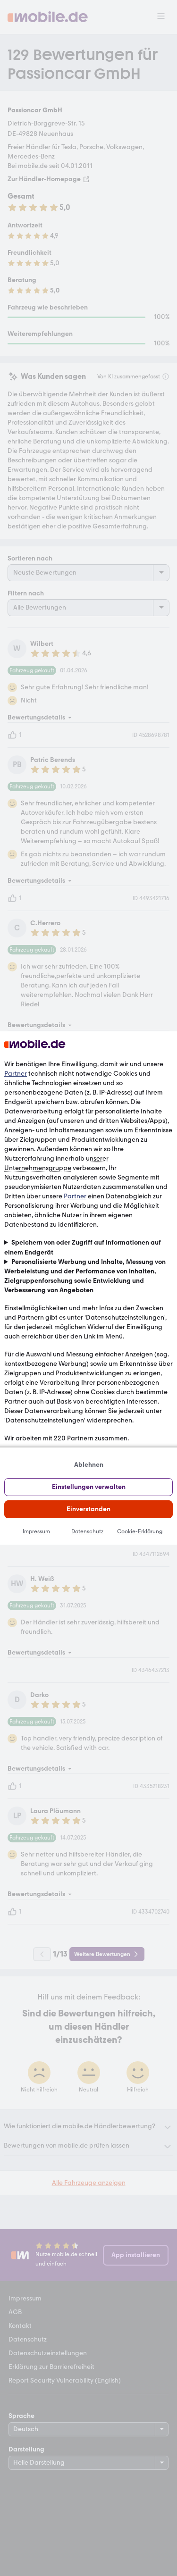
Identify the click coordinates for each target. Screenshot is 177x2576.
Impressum (36, 1531)
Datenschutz (87, 1531)
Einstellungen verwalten (89, 1487)
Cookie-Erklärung (139, 1531)
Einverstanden (88, 1509)
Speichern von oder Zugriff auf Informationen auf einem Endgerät (82, 1247)
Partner (15, 1074)
